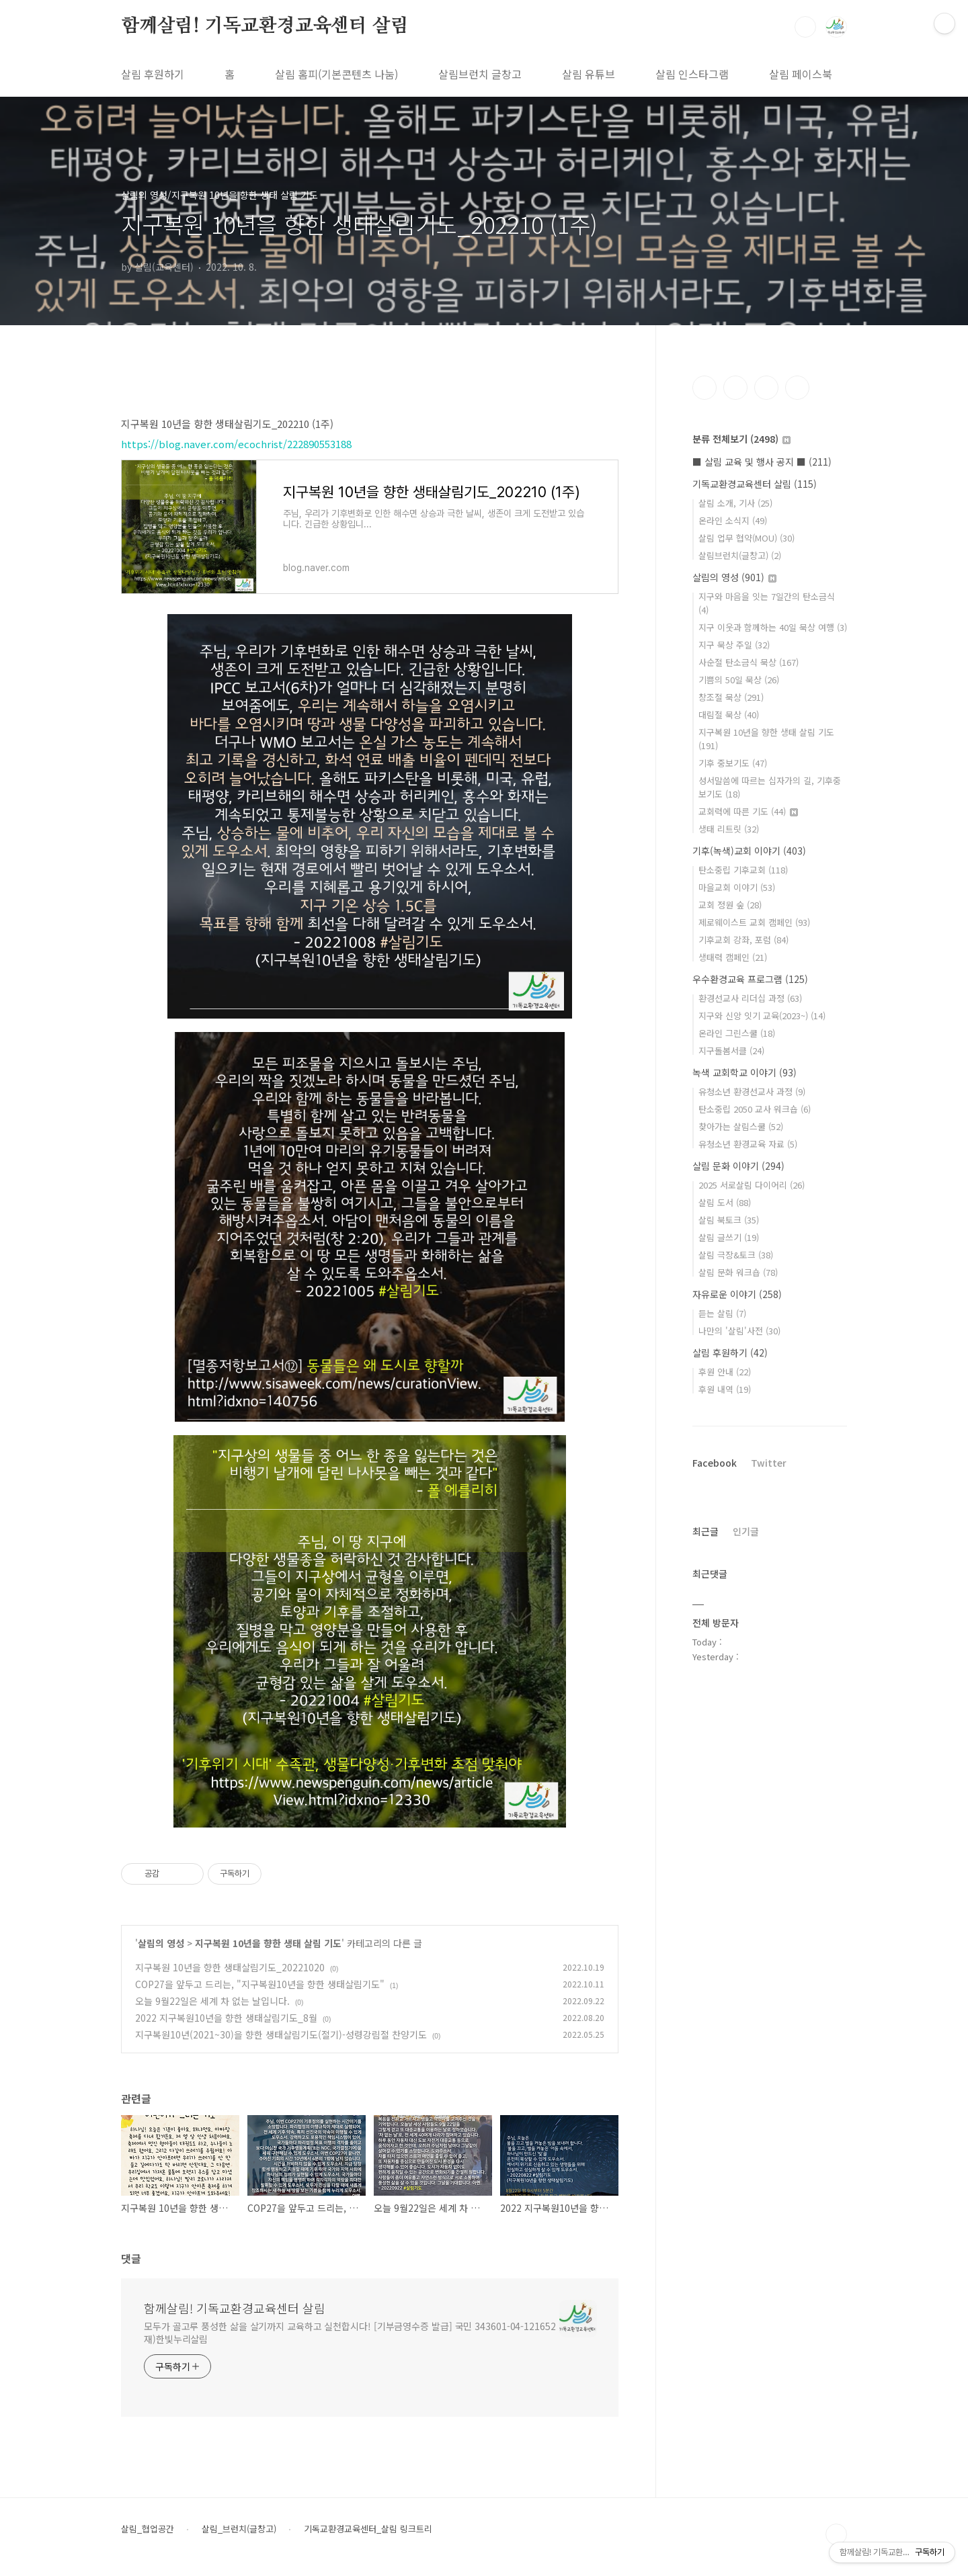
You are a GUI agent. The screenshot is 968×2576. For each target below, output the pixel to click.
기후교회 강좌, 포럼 (743, 939)
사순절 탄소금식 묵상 (748, 662)
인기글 (746, 1531)
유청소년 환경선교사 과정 (751, 1091)
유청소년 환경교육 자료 (747, 1143)
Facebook (714, 1462)
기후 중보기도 (732, 763)
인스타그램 (735, 388)
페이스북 (704, 388)
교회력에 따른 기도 (748, 811)
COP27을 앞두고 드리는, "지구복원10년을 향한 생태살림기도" (260, 1984)
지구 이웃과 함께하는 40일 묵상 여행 (772, 627)
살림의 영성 (161, 1943)
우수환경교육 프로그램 (750, 979)
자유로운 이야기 (737, 1294)
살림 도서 (724, 1202)
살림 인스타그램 (692, 74)
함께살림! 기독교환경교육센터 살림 (264, 26)
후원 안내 (724, 1371)
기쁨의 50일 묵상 (738, 679)
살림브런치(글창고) (739, 555)
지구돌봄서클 (731, 1050)
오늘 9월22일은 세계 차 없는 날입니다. (212, 2001)
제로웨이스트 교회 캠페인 (754, 922)
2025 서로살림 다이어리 (751, 1184)
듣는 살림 (722, 1313)
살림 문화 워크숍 (738, 1272)
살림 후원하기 (152, 74)
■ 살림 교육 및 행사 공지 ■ (762, 461)
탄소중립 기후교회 (743, 869)
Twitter (769, 1462)
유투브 (797, 388)
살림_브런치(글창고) (239, 2529)
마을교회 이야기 (736, 887)
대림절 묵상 (728, 714)
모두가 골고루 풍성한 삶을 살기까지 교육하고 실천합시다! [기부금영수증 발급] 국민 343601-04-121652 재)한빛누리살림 (350, 2332)
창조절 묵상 (731, 697)
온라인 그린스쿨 (736, 1033)
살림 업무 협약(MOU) (746, 537)
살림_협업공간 (147, 2529)
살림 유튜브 (588, 74)
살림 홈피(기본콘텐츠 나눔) (336, 74)
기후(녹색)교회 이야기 (749, 850)
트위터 (766, 388)
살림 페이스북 (800, 74)
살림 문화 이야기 (738, 1165)
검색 (805, 27)
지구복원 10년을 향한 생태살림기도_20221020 (230, 1967)
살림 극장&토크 (735, 1254)
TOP (836, 2534)
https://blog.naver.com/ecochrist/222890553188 (236, 444)
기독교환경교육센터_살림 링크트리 (368, 2529)
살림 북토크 (728, 1219)
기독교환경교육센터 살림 (754, 483)
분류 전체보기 (741, 438)
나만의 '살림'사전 (739, 1330)
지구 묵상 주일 (734, 644)
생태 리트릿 (728, 828)
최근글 (705, 1531)
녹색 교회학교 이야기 (744, 1072)
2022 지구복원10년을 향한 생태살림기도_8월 (226, 2017)
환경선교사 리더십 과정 (750, 998)
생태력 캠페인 (732, 957)
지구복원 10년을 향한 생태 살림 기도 (268, 1943)
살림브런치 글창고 (480, 74)
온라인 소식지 (732, 520)
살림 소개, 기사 (735, 503)
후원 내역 (724, 1389)
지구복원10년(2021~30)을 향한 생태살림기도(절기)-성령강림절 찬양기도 (281, 2034)
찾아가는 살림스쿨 (740, 1126)
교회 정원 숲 (730, 904)
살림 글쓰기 (728, 1237)
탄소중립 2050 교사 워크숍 (754, 1109)
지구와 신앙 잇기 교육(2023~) (761, 1015)
